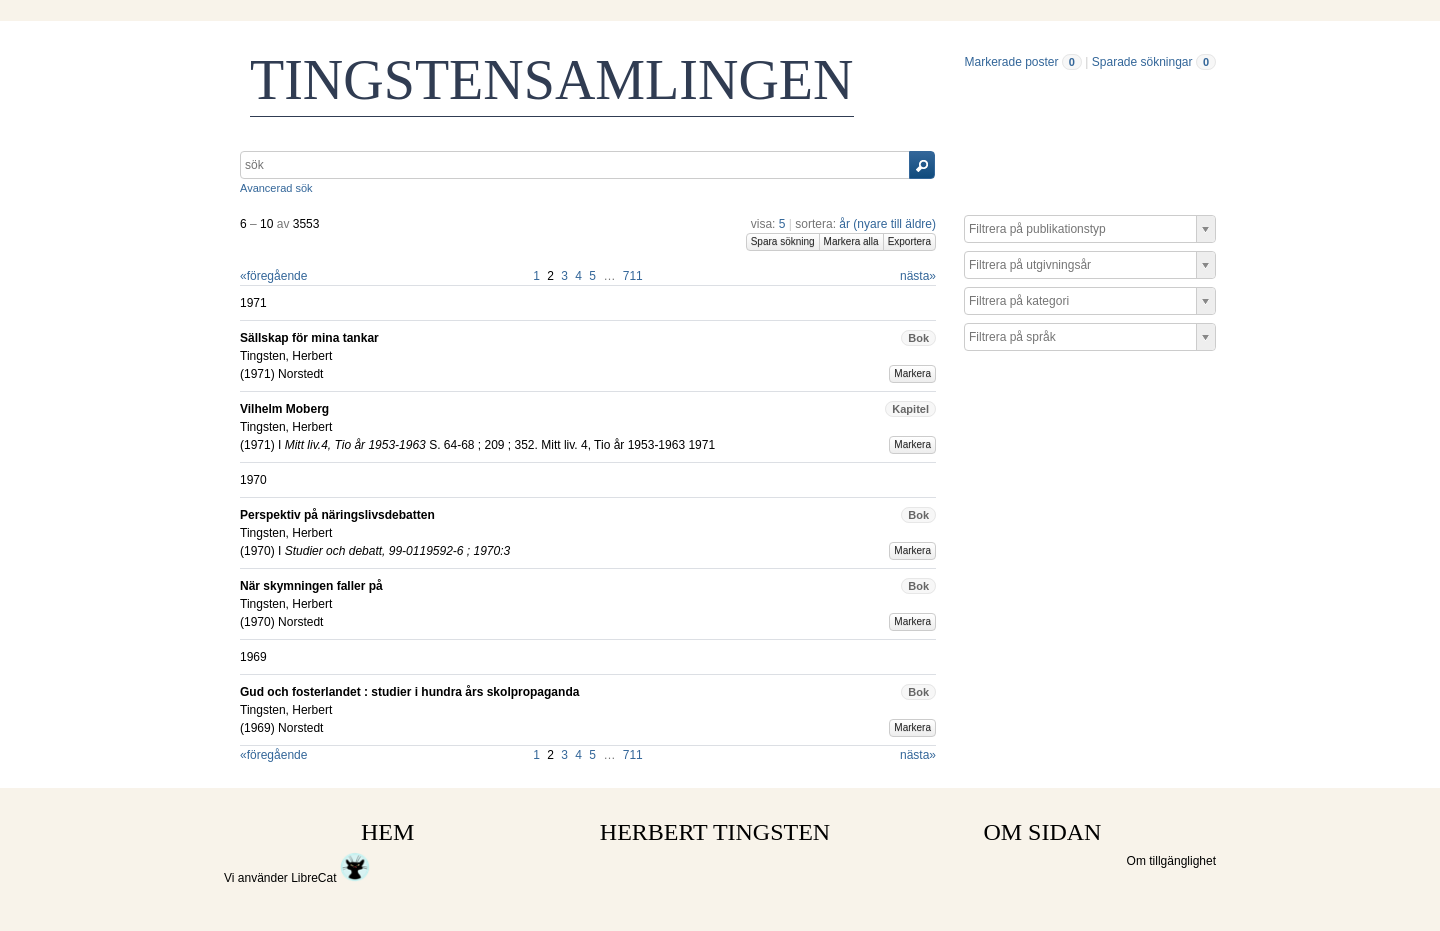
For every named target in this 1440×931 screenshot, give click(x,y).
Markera (912, 373)
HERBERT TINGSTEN (715, 832)
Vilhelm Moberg (284, 409)
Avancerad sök (276, 188)
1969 (257, 728)
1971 (257, 374)
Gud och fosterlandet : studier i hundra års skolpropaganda (409, 692)
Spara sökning (783, 241)
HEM (387, 832)
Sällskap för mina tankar (309, 338)
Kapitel (910, 409)
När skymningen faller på (311, 586)
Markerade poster (1011, 62)
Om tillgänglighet (1171, 861)
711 (633, 276)
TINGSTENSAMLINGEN (552, 80)
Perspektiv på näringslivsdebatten (337, 515)
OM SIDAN (1042, 832)
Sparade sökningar (1142, 62)
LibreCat (330, 878)
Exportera (909, 241)
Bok (918, 338)
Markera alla (851, 241)
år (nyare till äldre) (887, 224)
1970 (257, 551)
